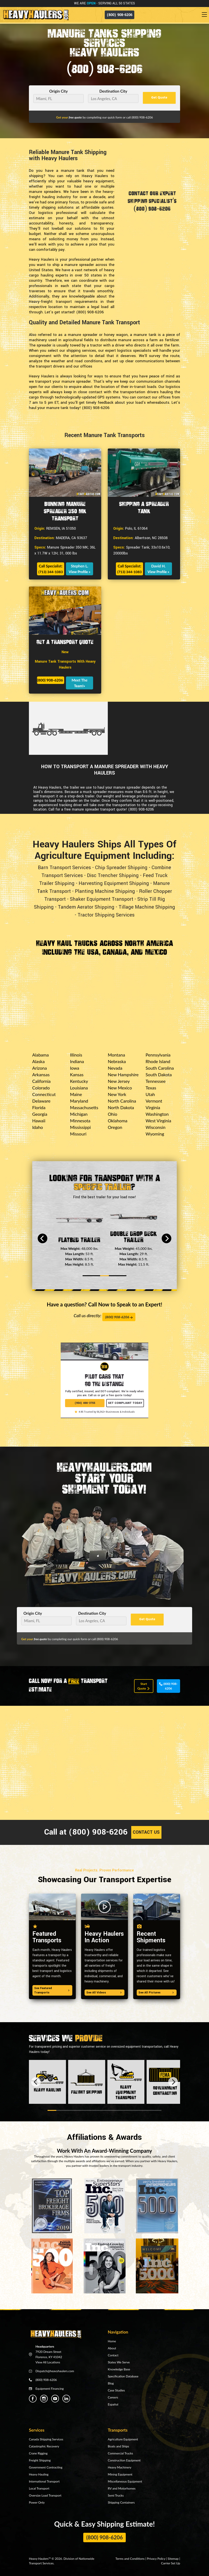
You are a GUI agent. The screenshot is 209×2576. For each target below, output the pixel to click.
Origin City (58, 91)
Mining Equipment (120, 2474)
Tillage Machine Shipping (147, 907)
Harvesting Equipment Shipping (114, 883)
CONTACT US (146, 1832)
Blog (111, 2383)
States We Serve (119, 2362)
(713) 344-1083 (50, 572)
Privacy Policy (156, 2558)
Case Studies (116, 2390)
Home (112, 2341)
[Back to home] (35, 15)
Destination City (113, 91)
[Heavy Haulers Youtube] (55, 2398)
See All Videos (104, 1993)
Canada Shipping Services (46, 2439)
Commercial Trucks (120, 2453)
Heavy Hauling (38, 2474)
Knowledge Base (119, 2369)
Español (113, 2404)
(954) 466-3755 (84, 1403)
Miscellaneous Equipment (125, 2481)
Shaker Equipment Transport (101, 899)
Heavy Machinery (119, 2467)
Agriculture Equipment (123, 2439)
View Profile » (79, 572)
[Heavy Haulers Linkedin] (66, 2398)
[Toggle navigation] (205, 15)
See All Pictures (156, 1993)
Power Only (37, 2502)
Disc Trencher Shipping (113, 875)
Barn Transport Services (64, 867)
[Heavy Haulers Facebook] (33, 2398)
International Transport (44, 2481)
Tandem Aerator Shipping (86, 907)
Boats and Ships (118, 2446)
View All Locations (47, 2362)
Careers (113, 2397)
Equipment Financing (49, 2388)
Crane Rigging (38, 2453)
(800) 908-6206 (119, 14)
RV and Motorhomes (122, 2488)
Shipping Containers (121, 2502)
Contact (113, 2355)
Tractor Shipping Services (106, 914)
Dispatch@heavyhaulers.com (54, 2371)
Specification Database (123, 2376)
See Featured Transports (52, 1990)
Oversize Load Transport (45, 2495)
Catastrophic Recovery (44, 2446)
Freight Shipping (40, 2460)
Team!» (79, 686)
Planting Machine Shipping (105, 891)
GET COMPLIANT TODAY (125, 1403)
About (112, 2348)
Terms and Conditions (130, 2558)
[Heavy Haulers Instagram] (44, 2398)
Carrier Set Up (170, 2563)
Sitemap (173, 2558)
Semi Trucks (116, 2495)
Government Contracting (45, 2467)
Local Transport (39, 2488)
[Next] (166, 1238)
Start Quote (143, 1686)
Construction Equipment (124, 2460)
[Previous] (42, 1238)
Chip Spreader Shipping (121, 867)
